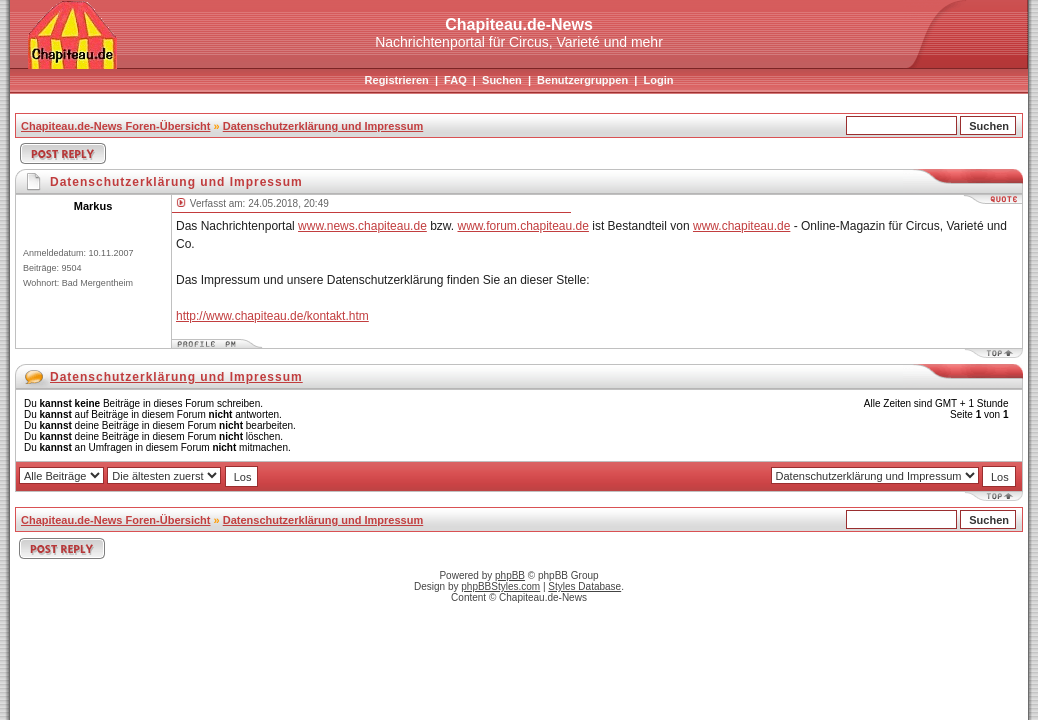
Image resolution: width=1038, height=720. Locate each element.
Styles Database (584, 586)
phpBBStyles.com (500, 586)
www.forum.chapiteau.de (523, 226)
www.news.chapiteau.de (362, 226)
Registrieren (397, 80)
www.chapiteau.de (741, 226)
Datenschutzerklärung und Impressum (323, 126)
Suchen (502, 80)
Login (658, 80)
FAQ (455, 80)
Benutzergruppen (582, 80)
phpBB (510, 575)
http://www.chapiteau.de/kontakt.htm (272, 316)
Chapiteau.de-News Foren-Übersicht (115, 126)
